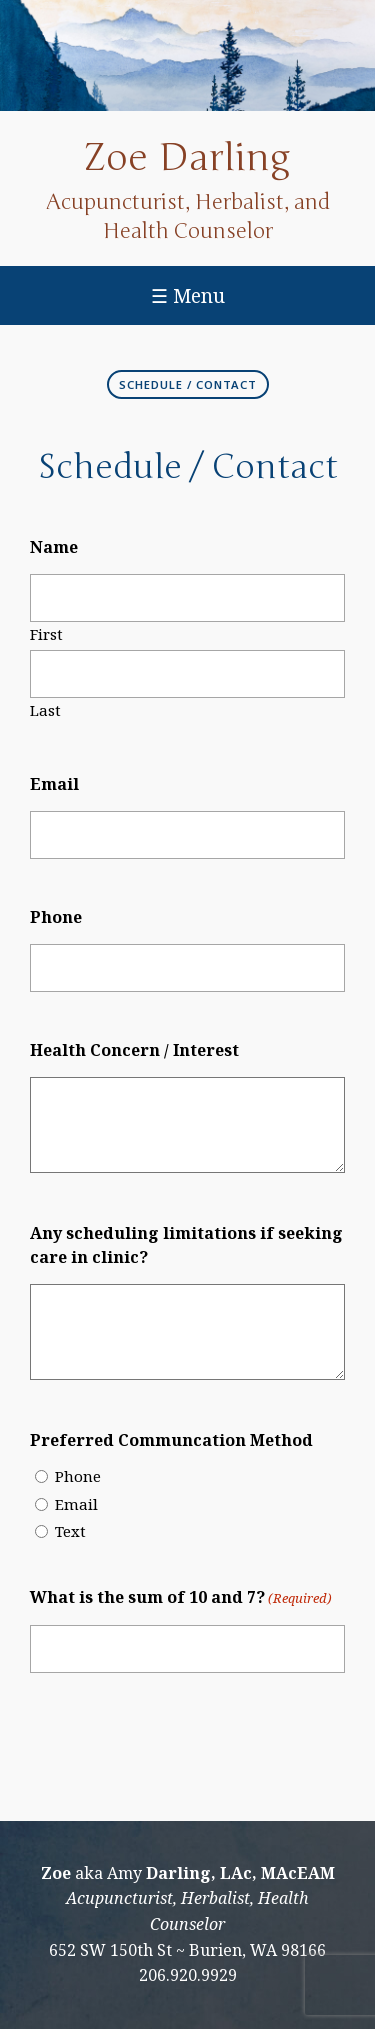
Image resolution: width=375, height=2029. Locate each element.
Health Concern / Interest (134, 1050)
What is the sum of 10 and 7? (181, 1598)
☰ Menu (188, 295)
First (46, 633)
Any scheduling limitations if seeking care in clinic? (186, 1245)
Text (70, 1531)
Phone (56, 917)
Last (45, 709)
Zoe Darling (187, 158)
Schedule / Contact (188, 384)
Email (54, 784)
